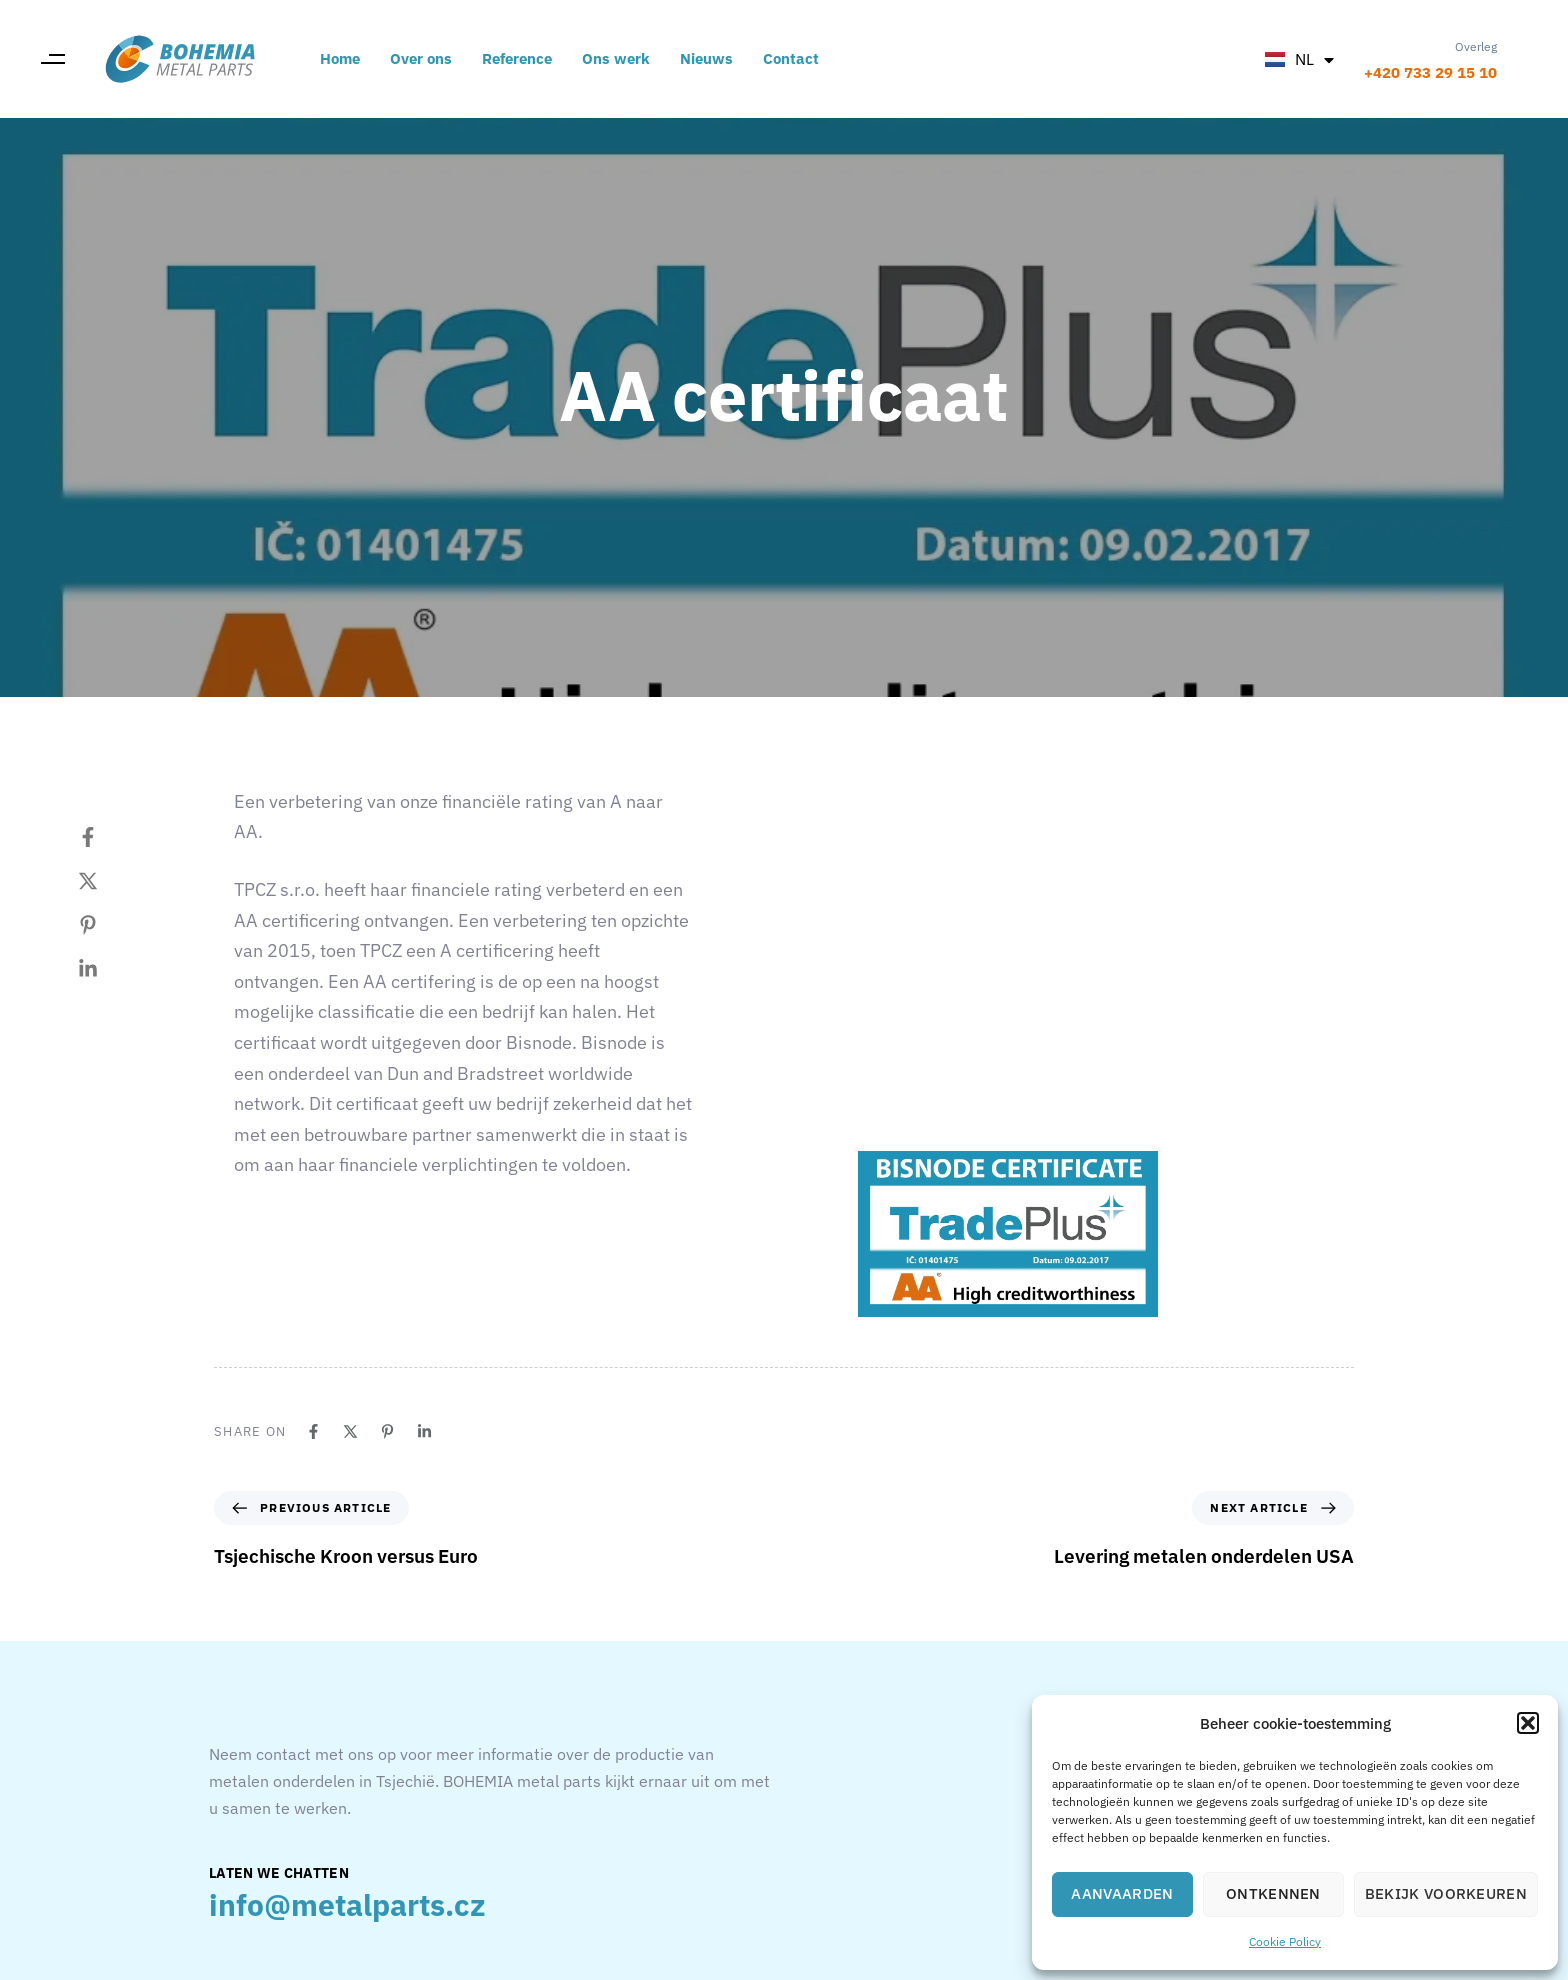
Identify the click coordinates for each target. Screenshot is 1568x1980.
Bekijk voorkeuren (1446, 1893)
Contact (791, 58)
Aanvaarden (1122, 1893)
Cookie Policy (1285, 1941)
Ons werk (616, 58)
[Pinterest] (108, 925)
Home (340, 58)
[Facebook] (108, 837)
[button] (1528, 1723)
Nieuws (706, 58)
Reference (517, 58)
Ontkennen (1273, 1893)
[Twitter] (108, 881)
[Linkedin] (108, 969)
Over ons (421, 58)
